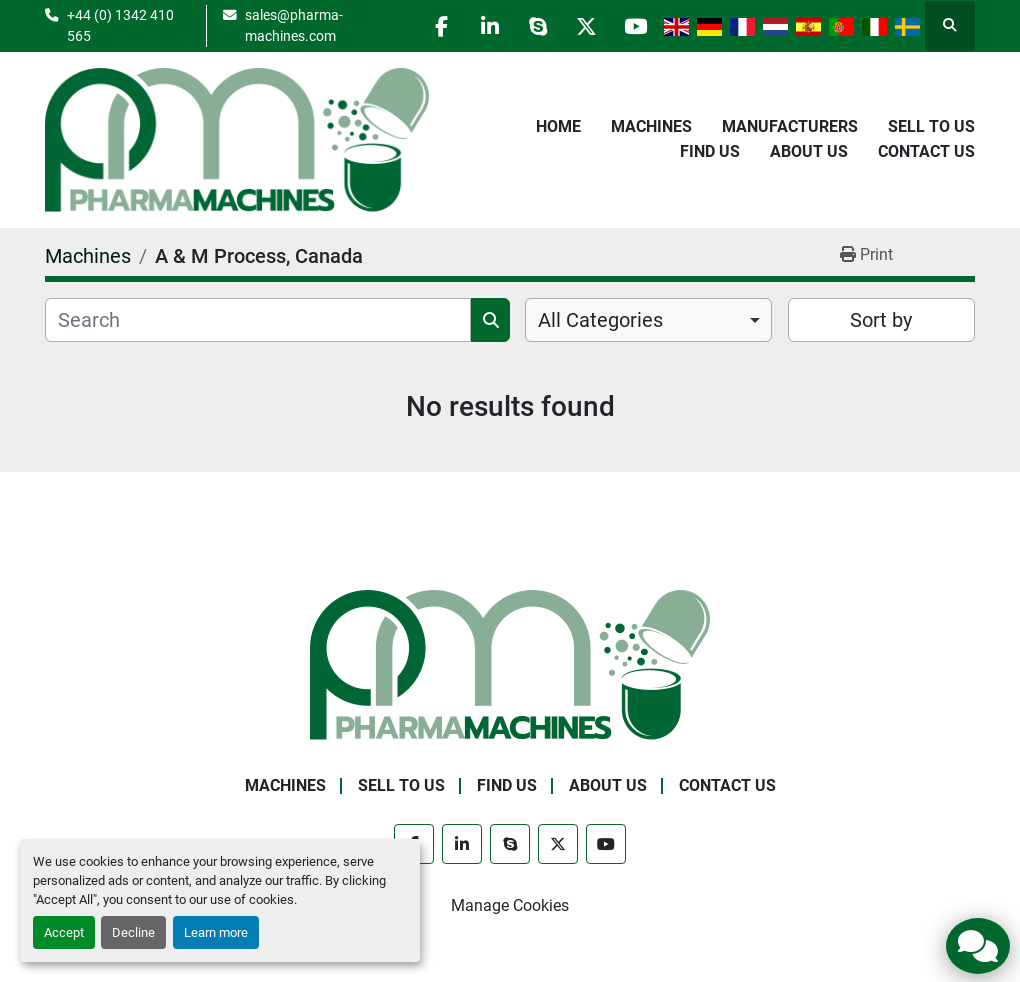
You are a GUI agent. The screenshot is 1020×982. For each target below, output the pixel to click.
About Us (809, 151)
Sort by (881, 320)
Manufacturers (790, 126)
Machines (651, 126)
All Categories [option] (600, 320)
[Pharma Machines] (510, 663)
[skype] (532, 26)
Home (558, 126)
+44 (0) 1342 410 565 (120, 25)
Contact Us (926, 151)
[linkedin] (481, 26)
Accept (64, 932)
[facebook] (430, 26)
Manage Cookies (510, 905)
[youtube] (634, 26)
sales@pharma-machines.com (288, 25)
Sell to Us (931, 126)
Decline (133, 932)
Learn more (216, 932)
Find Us (710, 151)
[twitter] (583, 26)
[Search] (258, 320)
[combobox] (648, 320)
